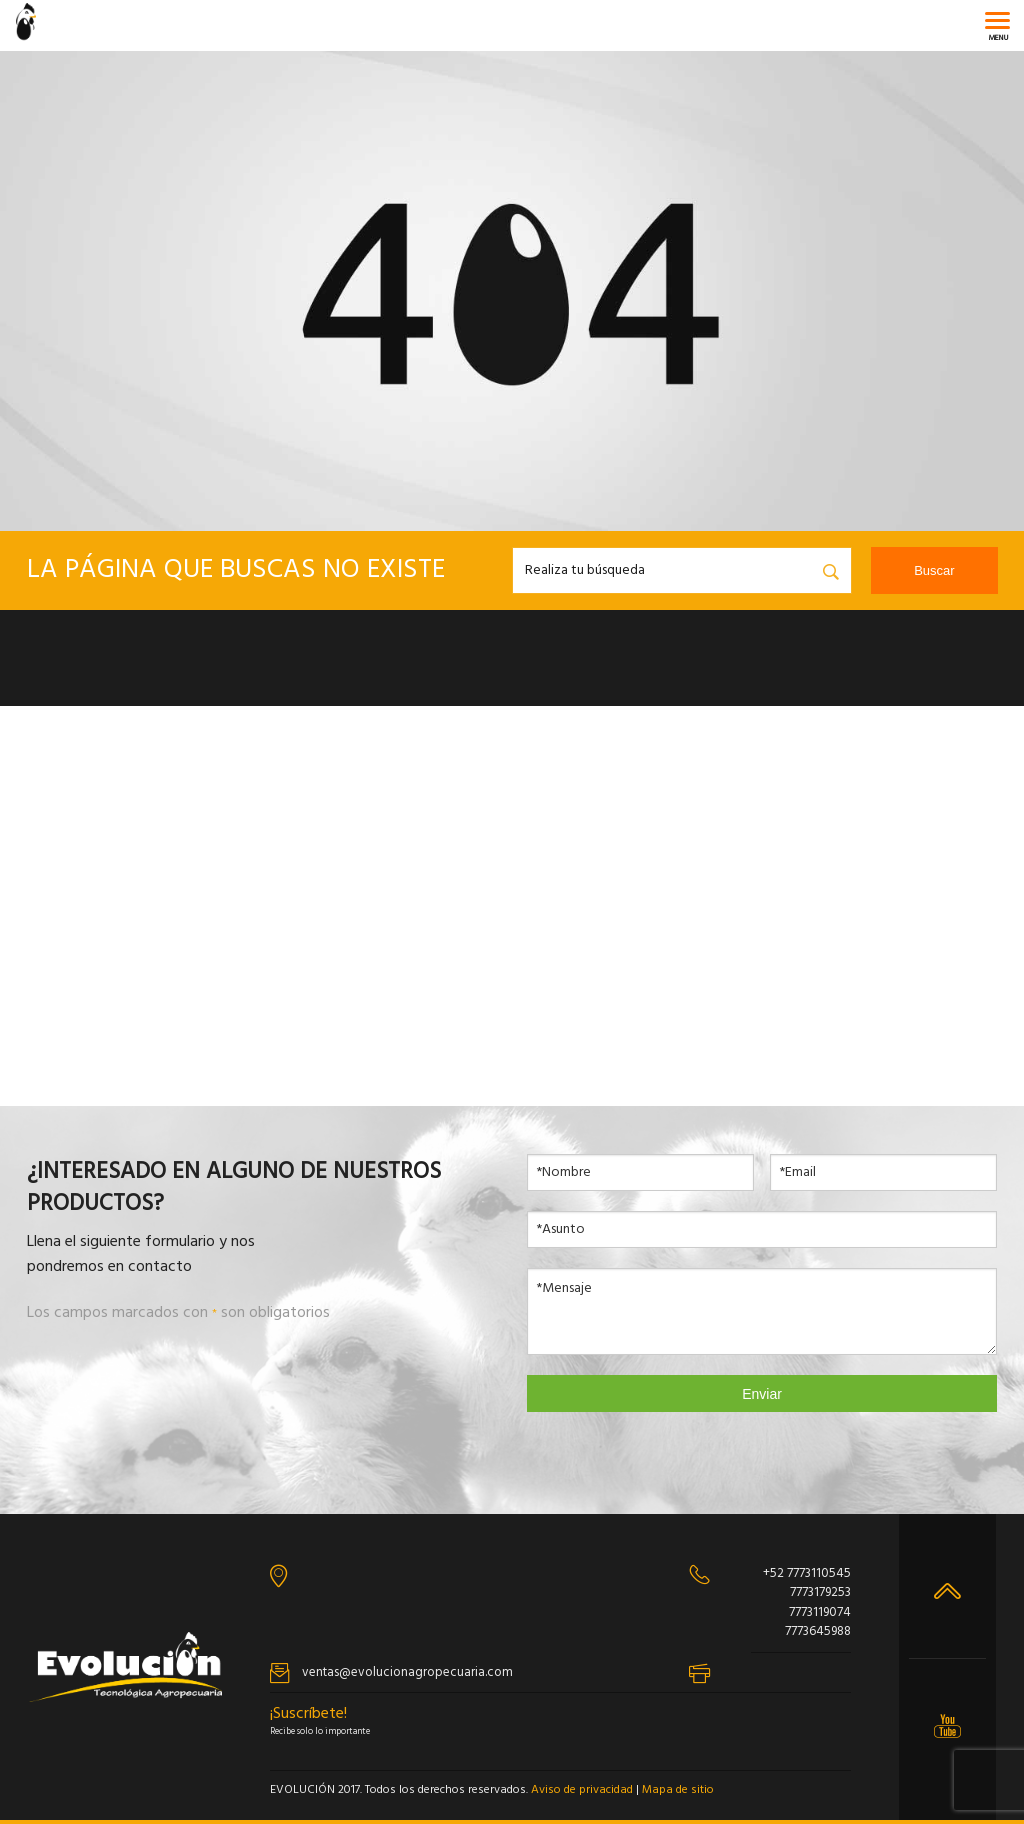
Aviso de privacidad (582, 1790)
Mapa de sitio (678, 1790)
